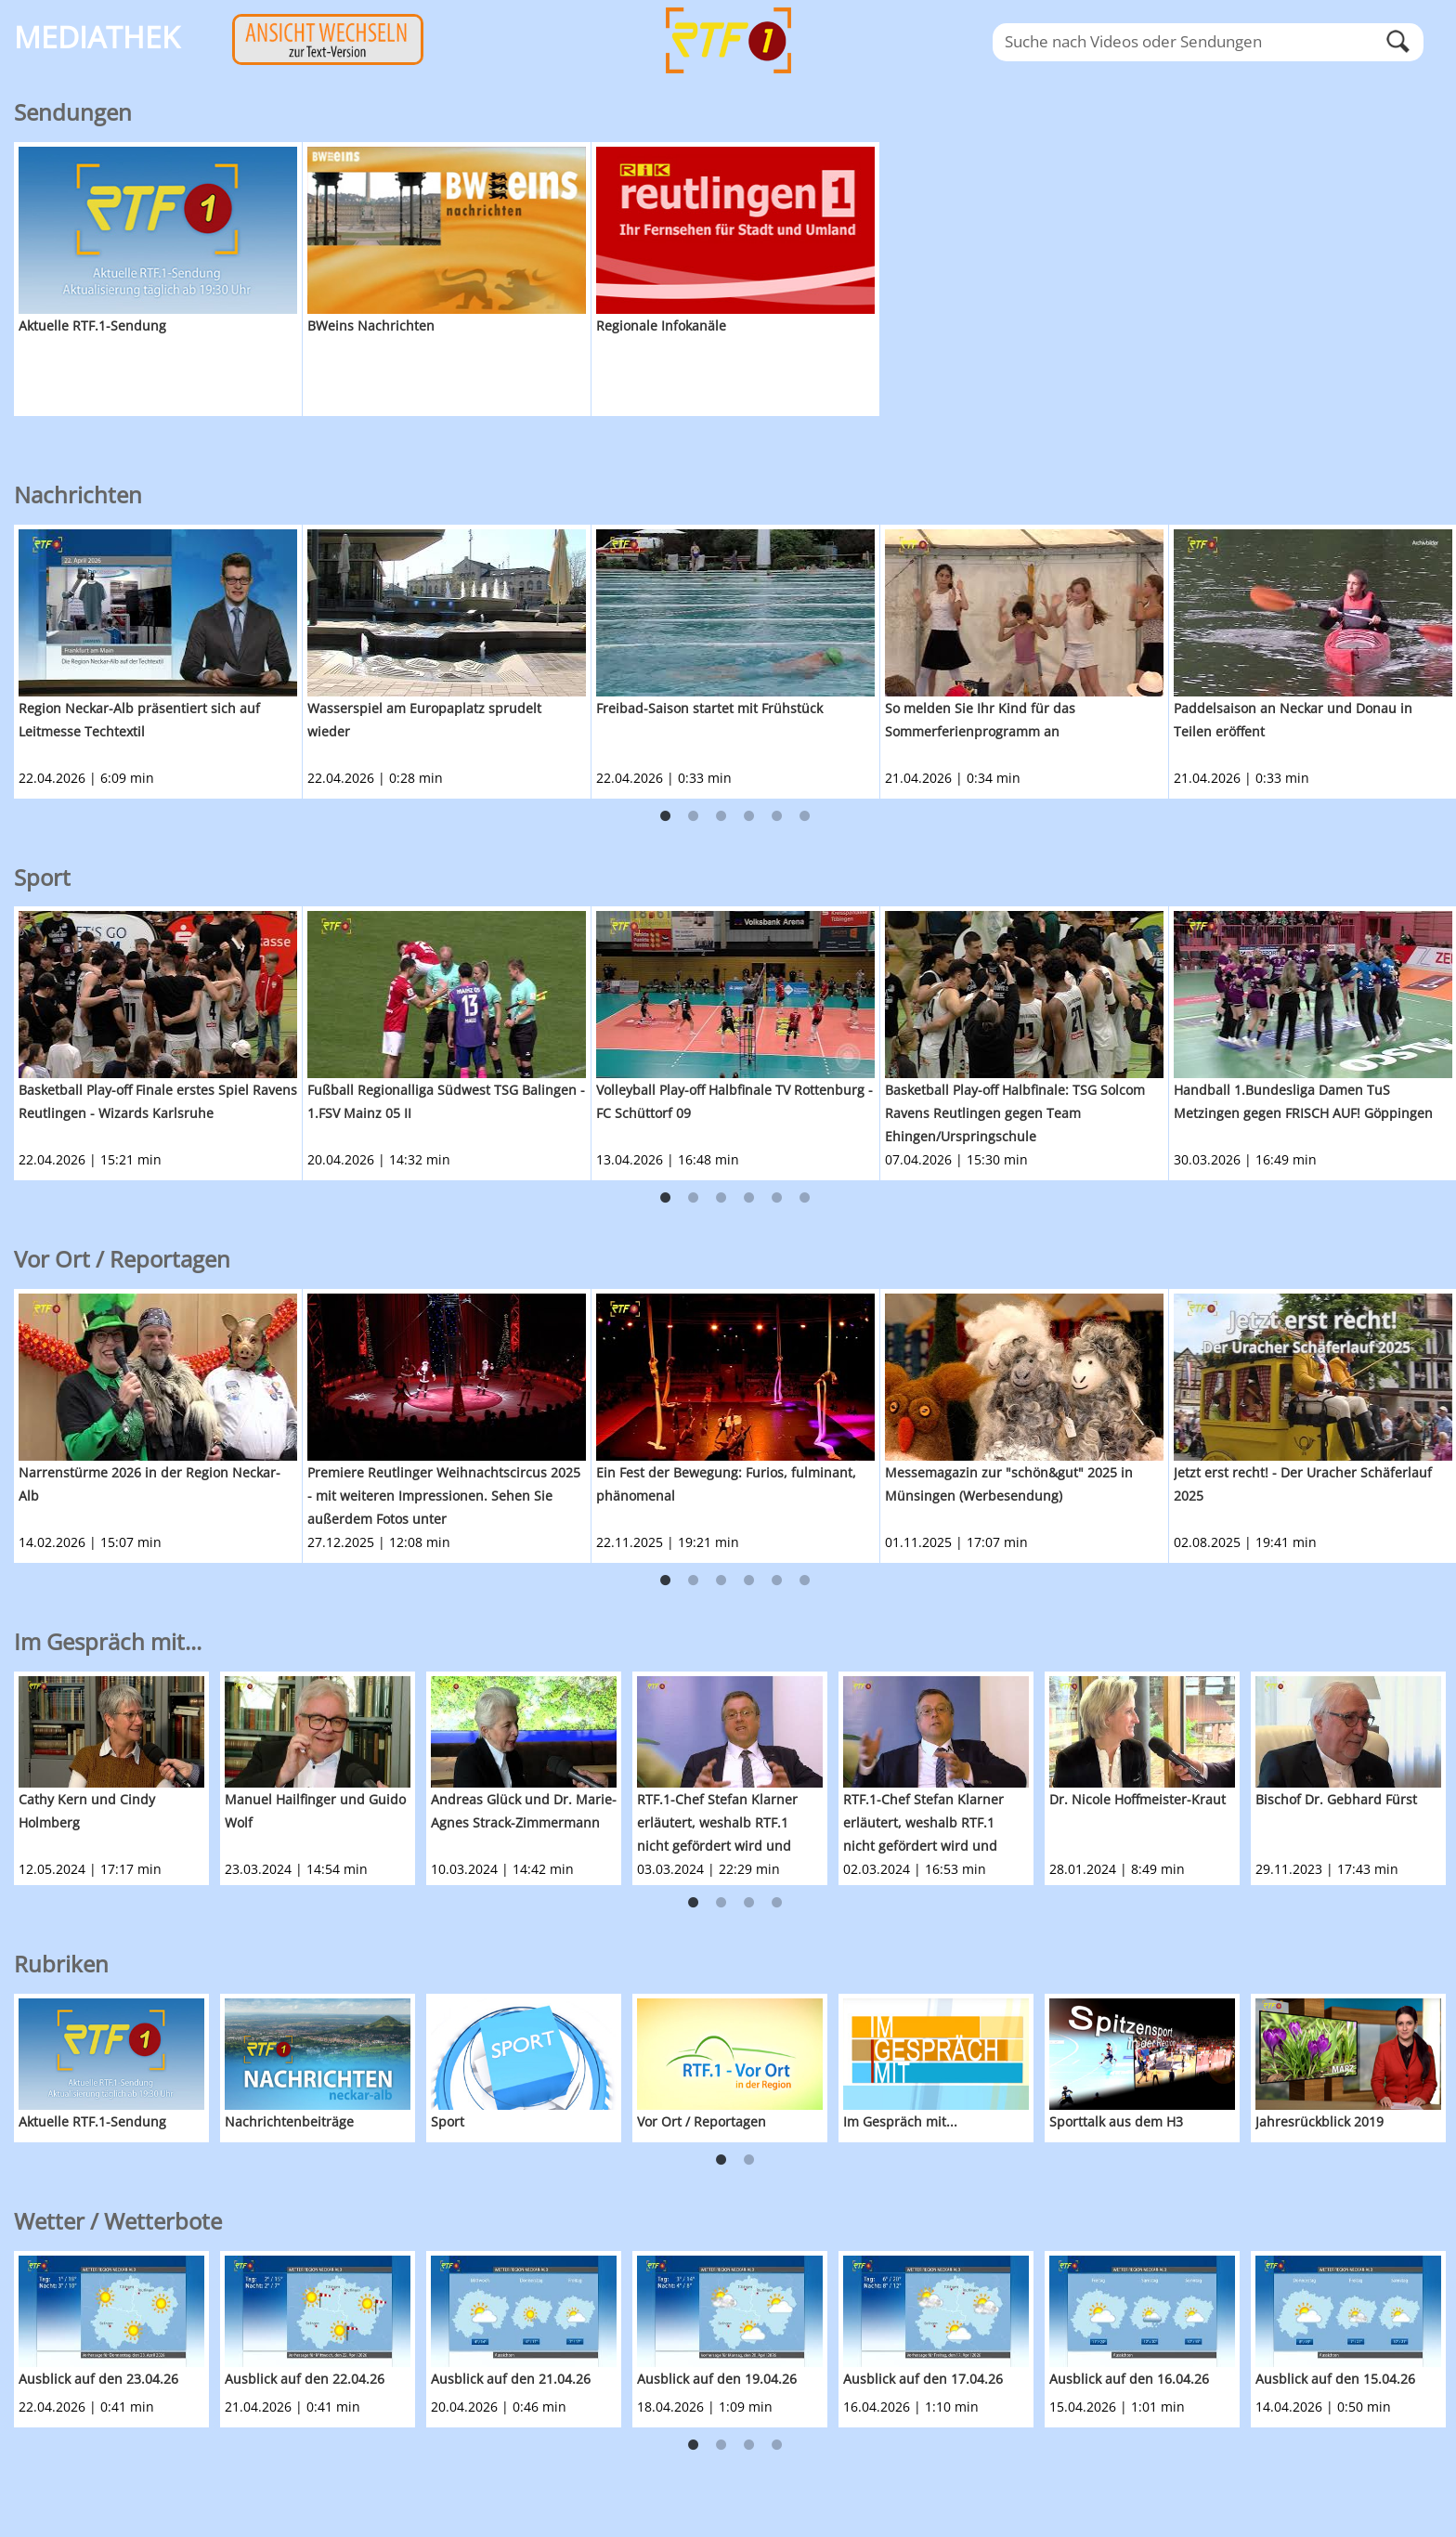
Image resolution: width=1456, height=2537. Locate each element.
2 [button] (693, 816)
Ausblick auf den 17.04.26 (923, 2378)
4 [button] (749, 816)
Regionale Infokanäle (661, 325)
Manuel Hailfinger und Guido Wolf (315, 1810)
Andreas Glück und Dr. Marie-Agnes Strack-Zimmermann (524, 1810)
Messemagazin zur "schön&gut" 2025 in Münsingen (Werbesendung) (1009, 1484)
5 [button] (777, 816)
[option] (158, 279)
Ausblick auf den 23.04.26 (98, 2378)
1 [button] (665, 816)
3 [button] (721, 816)
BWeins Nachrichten (371, 325)
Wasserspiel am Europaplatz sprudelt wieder (424, 719)
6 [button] (805, 816)
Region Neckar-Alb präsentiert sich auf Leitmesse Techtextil (139, 719)
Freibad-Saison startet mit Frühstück (709, 708)
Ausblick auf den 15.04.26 (1335, 2378)
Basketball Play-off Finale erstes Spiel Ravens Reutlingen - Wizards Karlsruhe (158, 1101)
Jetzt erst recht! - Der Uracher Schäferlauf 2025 (1303, 1484)
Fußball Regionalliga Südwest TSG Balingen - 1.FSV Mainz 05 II (446, 1101)
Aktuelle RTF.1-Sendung (92, 325)
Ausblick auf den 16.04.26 (1129, 2378)
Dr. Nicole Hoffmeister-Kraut (1137, 1799)
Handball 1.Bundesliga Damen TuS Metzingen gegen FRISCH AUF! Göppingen (1303, 1101)
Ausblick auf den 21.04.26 (511, 2378)
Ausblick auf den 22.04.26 (304, 2378)
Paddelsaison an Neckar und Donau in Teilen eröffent (1293, 719)
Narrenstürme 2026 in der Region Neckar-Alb (149, 1484)
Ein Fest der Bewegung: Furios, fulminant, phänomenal (726, 1484)
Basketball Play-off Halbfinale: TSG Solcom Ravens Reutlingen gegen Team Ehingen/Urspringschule (1015, 1113)
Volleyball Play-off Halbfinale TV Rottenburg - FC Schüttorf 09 (734, 1101)
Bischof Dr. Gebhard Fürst (1336, 1799)
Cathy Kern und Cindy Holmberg (87, 1810)
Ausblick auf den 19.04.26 (717, 2378)
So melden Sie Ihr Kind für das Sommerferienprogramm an (980, 719)
